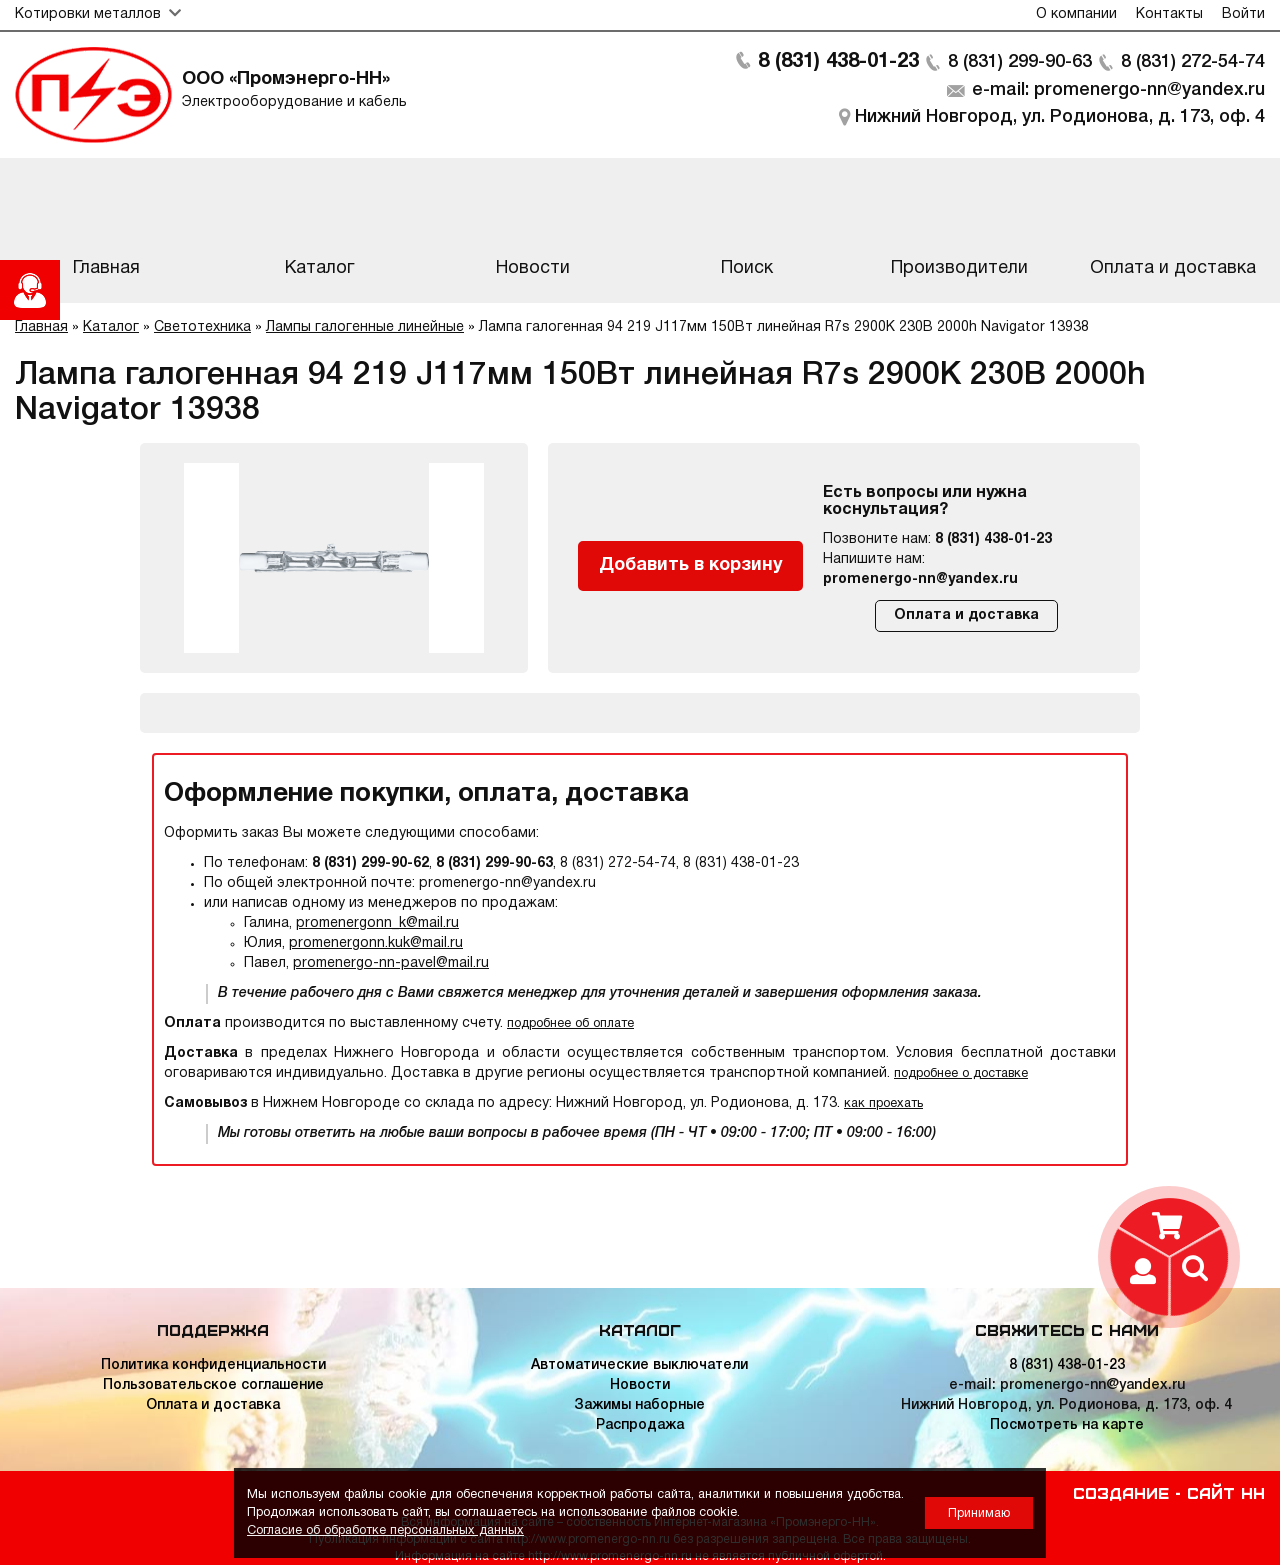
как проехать (883, 1103)
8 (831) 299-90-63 (1020, 62)
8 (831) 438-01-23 (838, 62)
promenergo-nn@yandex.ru (920, 579)
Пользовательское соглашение (213, 1385)
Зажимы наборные (639, 1405)
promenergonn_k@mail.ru (377, 923)
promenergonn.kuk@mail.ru (376, 943)
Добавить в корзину (691, 565)
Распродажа (640, 1425)
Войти (1243, 14)
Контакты (1169, 14)
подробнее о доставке (961, 1073)
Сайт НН (1226, 1492)
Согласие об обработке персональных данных (385, 1530)
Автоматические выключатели (639, 1365)
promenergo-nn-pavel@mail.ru (391, 963)
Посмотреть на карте (1067, 1425)
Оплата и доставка (966, 615)
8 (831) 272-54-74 (1193, 62)
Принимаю (979, 1513)
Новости (640, 1385)
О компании (1076, 14)
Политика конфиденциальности (213, 1365)
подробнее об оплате (570, 1023)
